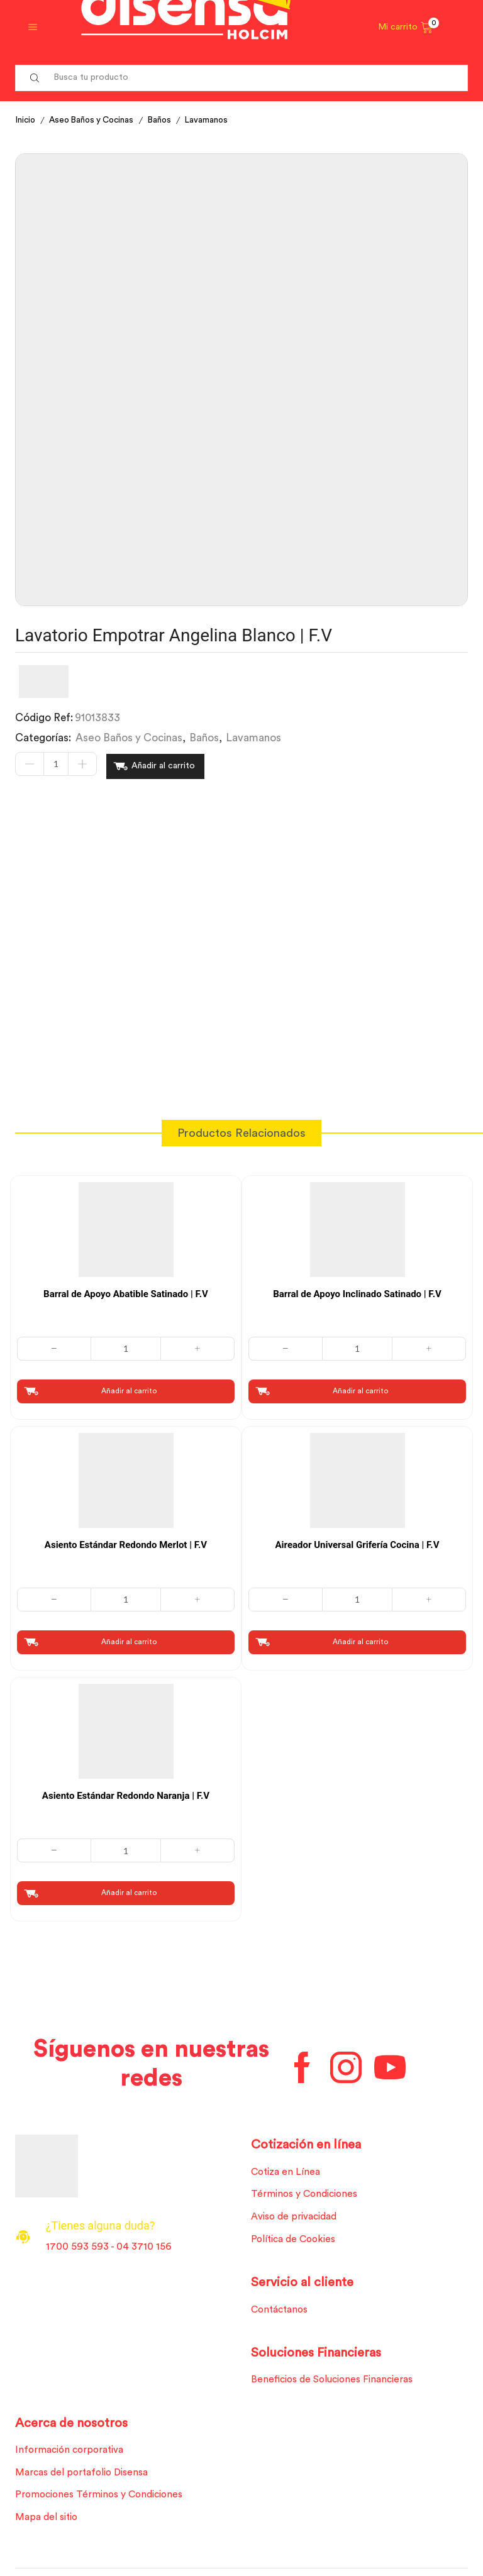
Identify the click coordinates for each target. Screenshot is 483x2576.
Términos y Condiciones (306, 2193)
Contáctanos (282, 2310)
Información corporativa (72, 2451)
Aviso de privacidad (296, 2216)
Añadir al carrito (163, 764)
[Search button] (34, 78)
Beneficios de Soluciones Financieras (335, 2380)
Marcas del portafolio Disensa (84, 2474)
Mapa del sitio (47, 2520)
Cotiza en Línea (287, 2170)
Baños (168, 120)
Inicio (26, 120)
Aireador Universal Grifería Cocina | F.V (357, 1541)
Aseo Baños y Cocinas (96, 120)
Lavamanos (216, 120)
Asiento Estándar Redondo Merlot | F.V (126, 1541)
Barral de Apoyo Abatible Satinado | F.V (125, 1290)
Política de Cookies (295, 2239)
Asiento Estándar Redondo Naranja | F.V (125, 1793)
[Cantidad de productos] (56, 765)
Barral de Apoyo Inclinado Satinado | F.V (357, 1290)
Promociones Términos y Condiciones (102, 2497)
